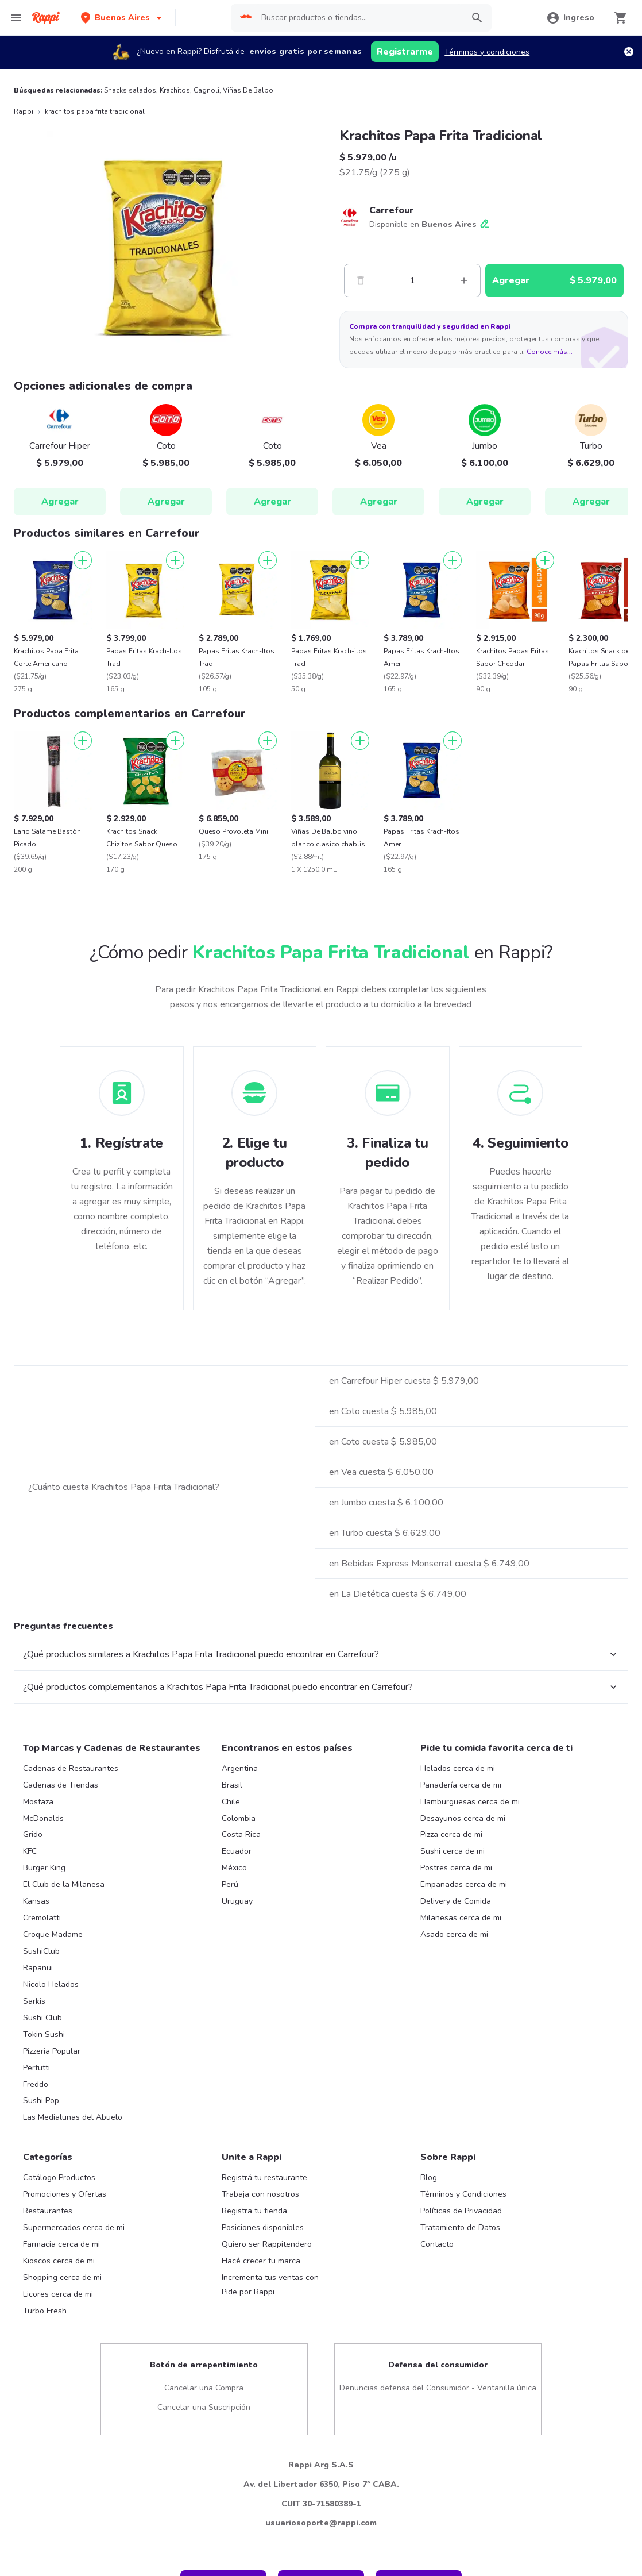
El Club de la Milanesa (64, 2018)
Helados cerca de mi (457, 1902)
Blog (428, 2312)
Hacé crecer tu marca (261, 2395)
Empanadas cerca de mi (463, 2018)
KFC (30, 1985)
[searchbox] (357, 18)
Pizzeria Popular (51, 2185)
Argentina (240, 1902)
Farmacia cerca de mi (61, 2378)
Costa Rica (241, 1968)
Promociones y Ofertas (64, 2328)
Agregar (60, 501)
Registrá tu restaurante (264, 2312)
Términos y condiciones (486, 52)
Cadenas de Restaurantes (70, 1902)
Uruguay (237, 2035)
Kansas (36, 2035)
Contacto (437, 2378)
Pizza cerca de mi (451, 1968)
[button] (122, 17)
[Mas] (464, 280)
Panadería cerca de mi (460, 1919)
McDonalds (43, 1952)
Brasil (232, 1919)
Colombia (239, 1952)
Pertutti (36, 2202)
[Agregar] (83, 560)
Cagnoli (206, 90)
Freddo (35, 2218)
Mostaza (38, 1936)
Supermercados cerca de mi (74, 2361)
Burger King (44, 2002)
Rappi (23, 111)
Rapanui (38, 2102)
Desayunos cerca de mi (462, 1952)
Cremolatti (42, 2052)
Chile (231, 1936)
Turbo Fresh (45, 2445)
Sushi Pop (41, 2235)
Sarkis (34, 2135)
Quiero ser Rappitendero (267, 2378)
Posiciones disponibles (263, 2361)
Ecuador (237, 1985)
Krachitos (175, 90)
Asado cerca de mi (454, 2068)
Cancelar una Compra (203, 2522)
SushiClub (41, 2085)
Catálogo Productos (59, 2312)
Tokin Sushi (44, 2168)
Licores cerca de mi (58, 2428)
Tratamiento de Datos (460, 2361)
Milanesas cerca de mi (460, 2052)
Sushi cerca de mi (452, 1985)
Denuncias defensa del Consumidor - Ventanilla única (437, 2522)
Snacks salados (130, 90)
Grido (32, 1968)
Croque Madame (53, 2068)
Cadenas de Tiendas (60, 1919)
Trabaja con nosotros (260, 2328)
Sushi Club (42, 2152)
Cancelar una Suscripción (203, 2541)
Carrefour (391, 210)
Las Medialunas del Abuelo (72, 2251)
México (234, 2002)
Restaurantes (47, 2345)
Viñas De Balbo (248, 90)
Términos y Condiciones (463, 2328)
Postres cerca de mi (456, 2002)
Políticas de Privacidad (461, 2345)
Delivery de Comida (455, 2035)
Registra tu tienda (254, 2345)
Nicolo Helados (51, 2118)
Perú (230, 2018)
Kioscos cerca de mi (59, 2395)
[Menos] (360, 280)
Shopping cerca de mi (62, 2411)
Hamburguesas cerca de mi (470, 1936)
